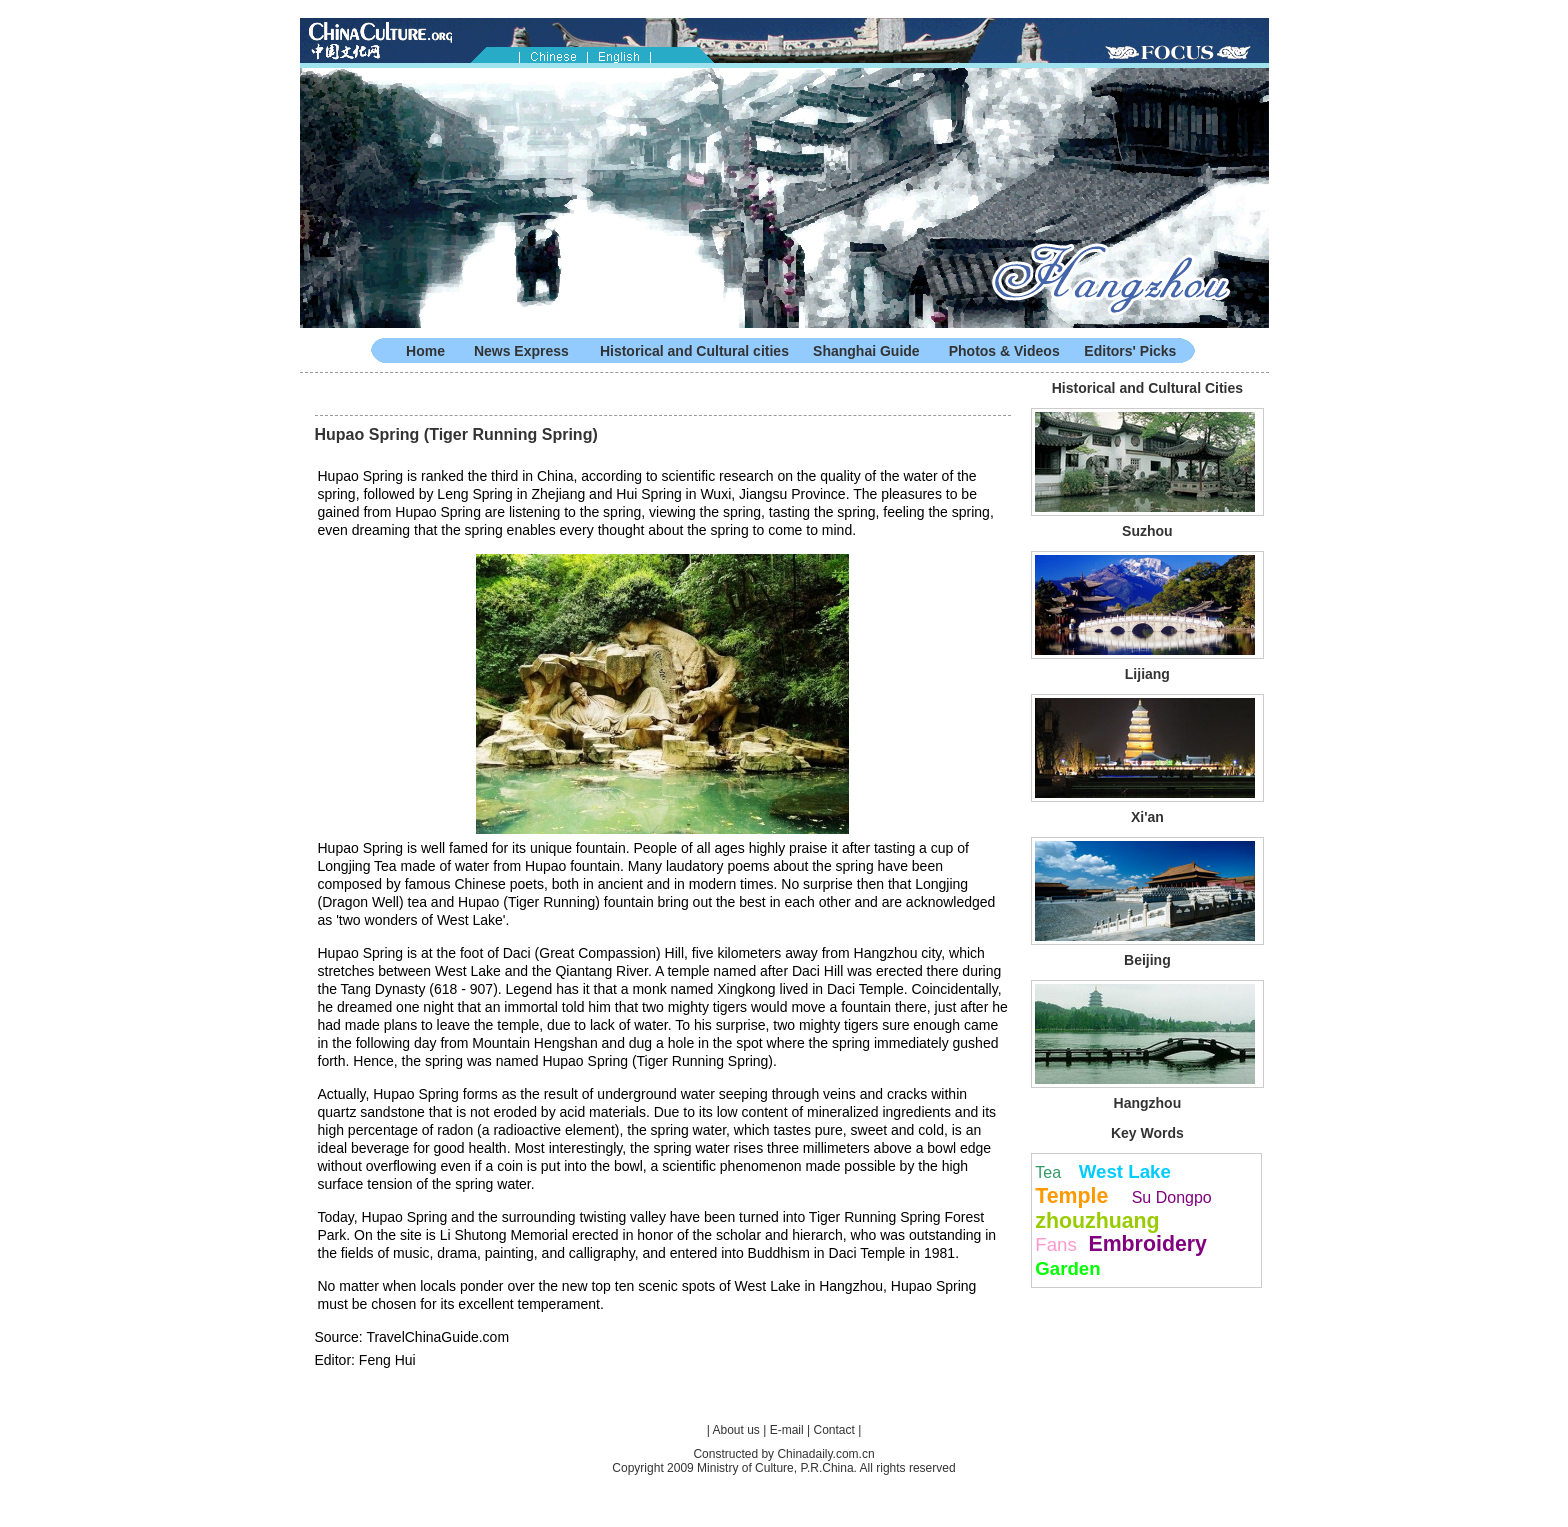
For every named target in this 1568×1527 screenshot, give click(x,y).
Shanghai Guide (866, 351)
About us (736, 1430)
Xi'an (1147, 817)
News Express (521, 351)
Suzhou (1147, 531)
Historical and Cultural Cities (1147, 388)
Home (425, 351)
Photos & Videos (1004, 351)
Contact (833, 1430)
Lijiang (1147, 674)
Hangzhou (1148, 1103)
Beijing (1147, 960)
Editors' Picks (1130, 351)
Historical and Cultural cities (694, 351)
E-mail (787, 1430)
